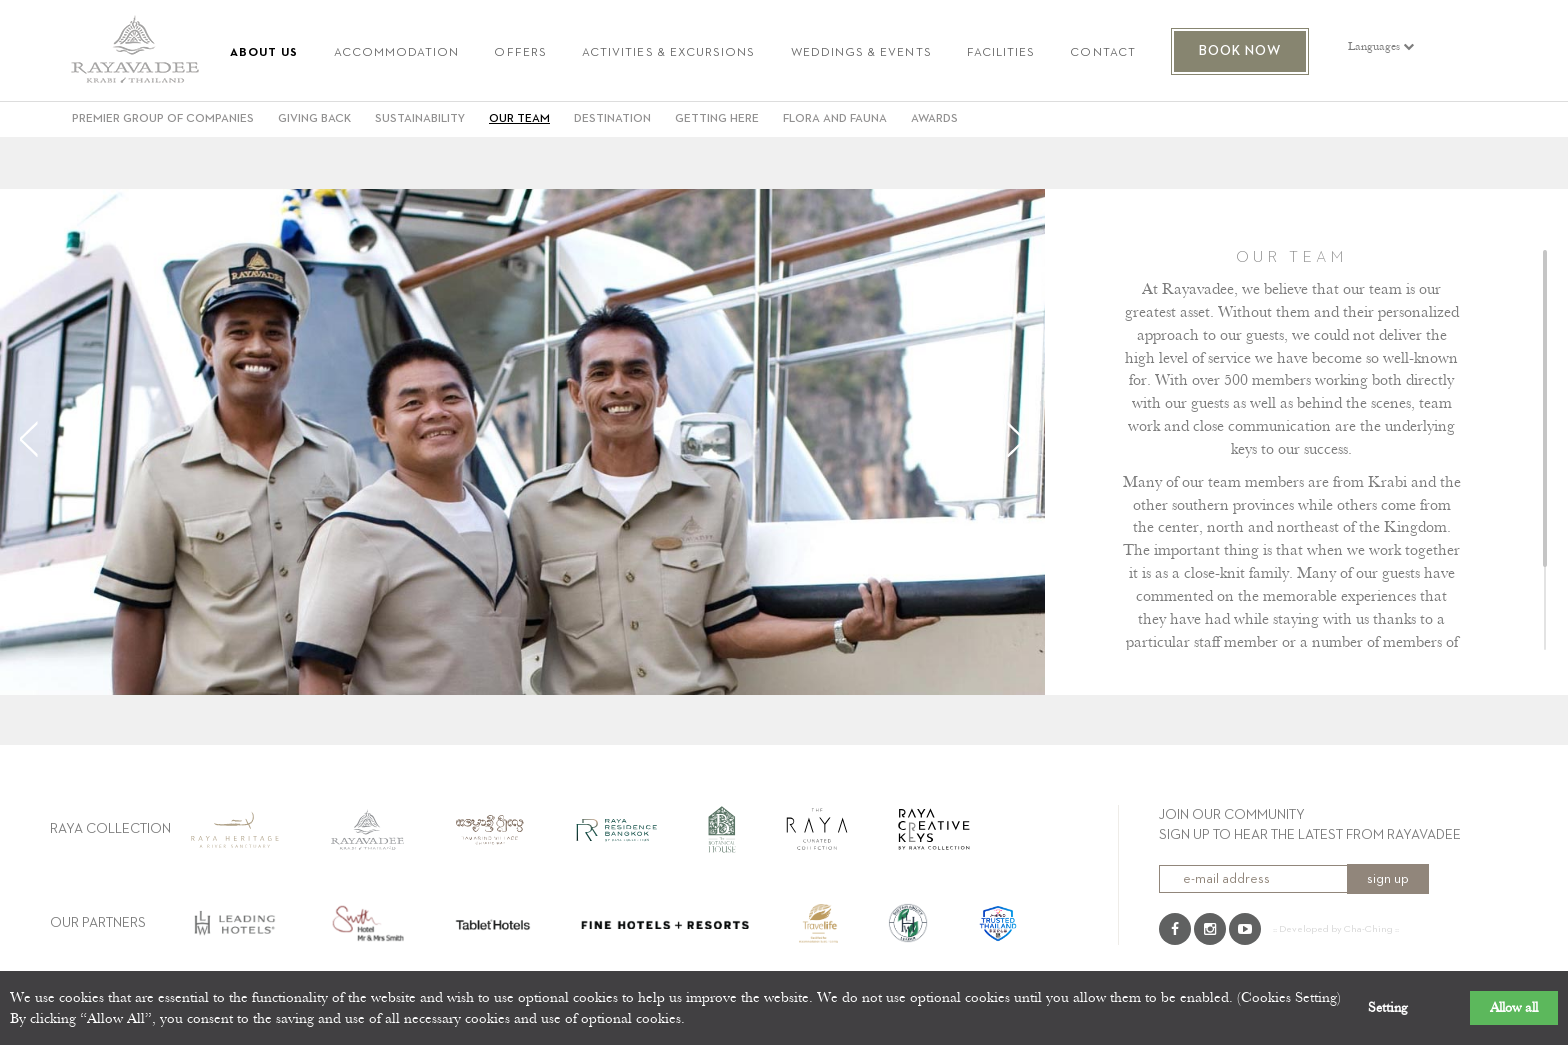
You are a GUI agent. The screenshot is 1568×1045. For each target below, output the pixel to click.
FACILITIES (1001, 53)
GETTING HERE (717, 119)
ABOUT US (264, 53)
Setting (1388, 1008)
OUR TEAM (519, 119)
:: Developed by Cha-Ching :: (1336, 929)
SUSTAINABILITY (420, 119)
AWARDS (934, 119)
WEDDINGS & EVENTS (861, 53)
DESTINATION (612, 119)
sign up (1388, 879)
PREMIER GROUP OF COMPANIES (163, 119)
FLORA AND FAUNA (835, 119)
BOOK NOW (1240, 51)
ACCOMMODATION (397, 53)
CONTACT (1102, 53)
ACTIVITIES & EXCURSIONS (669, 53)
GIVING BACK (314, 119)
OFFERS (520, 53)
